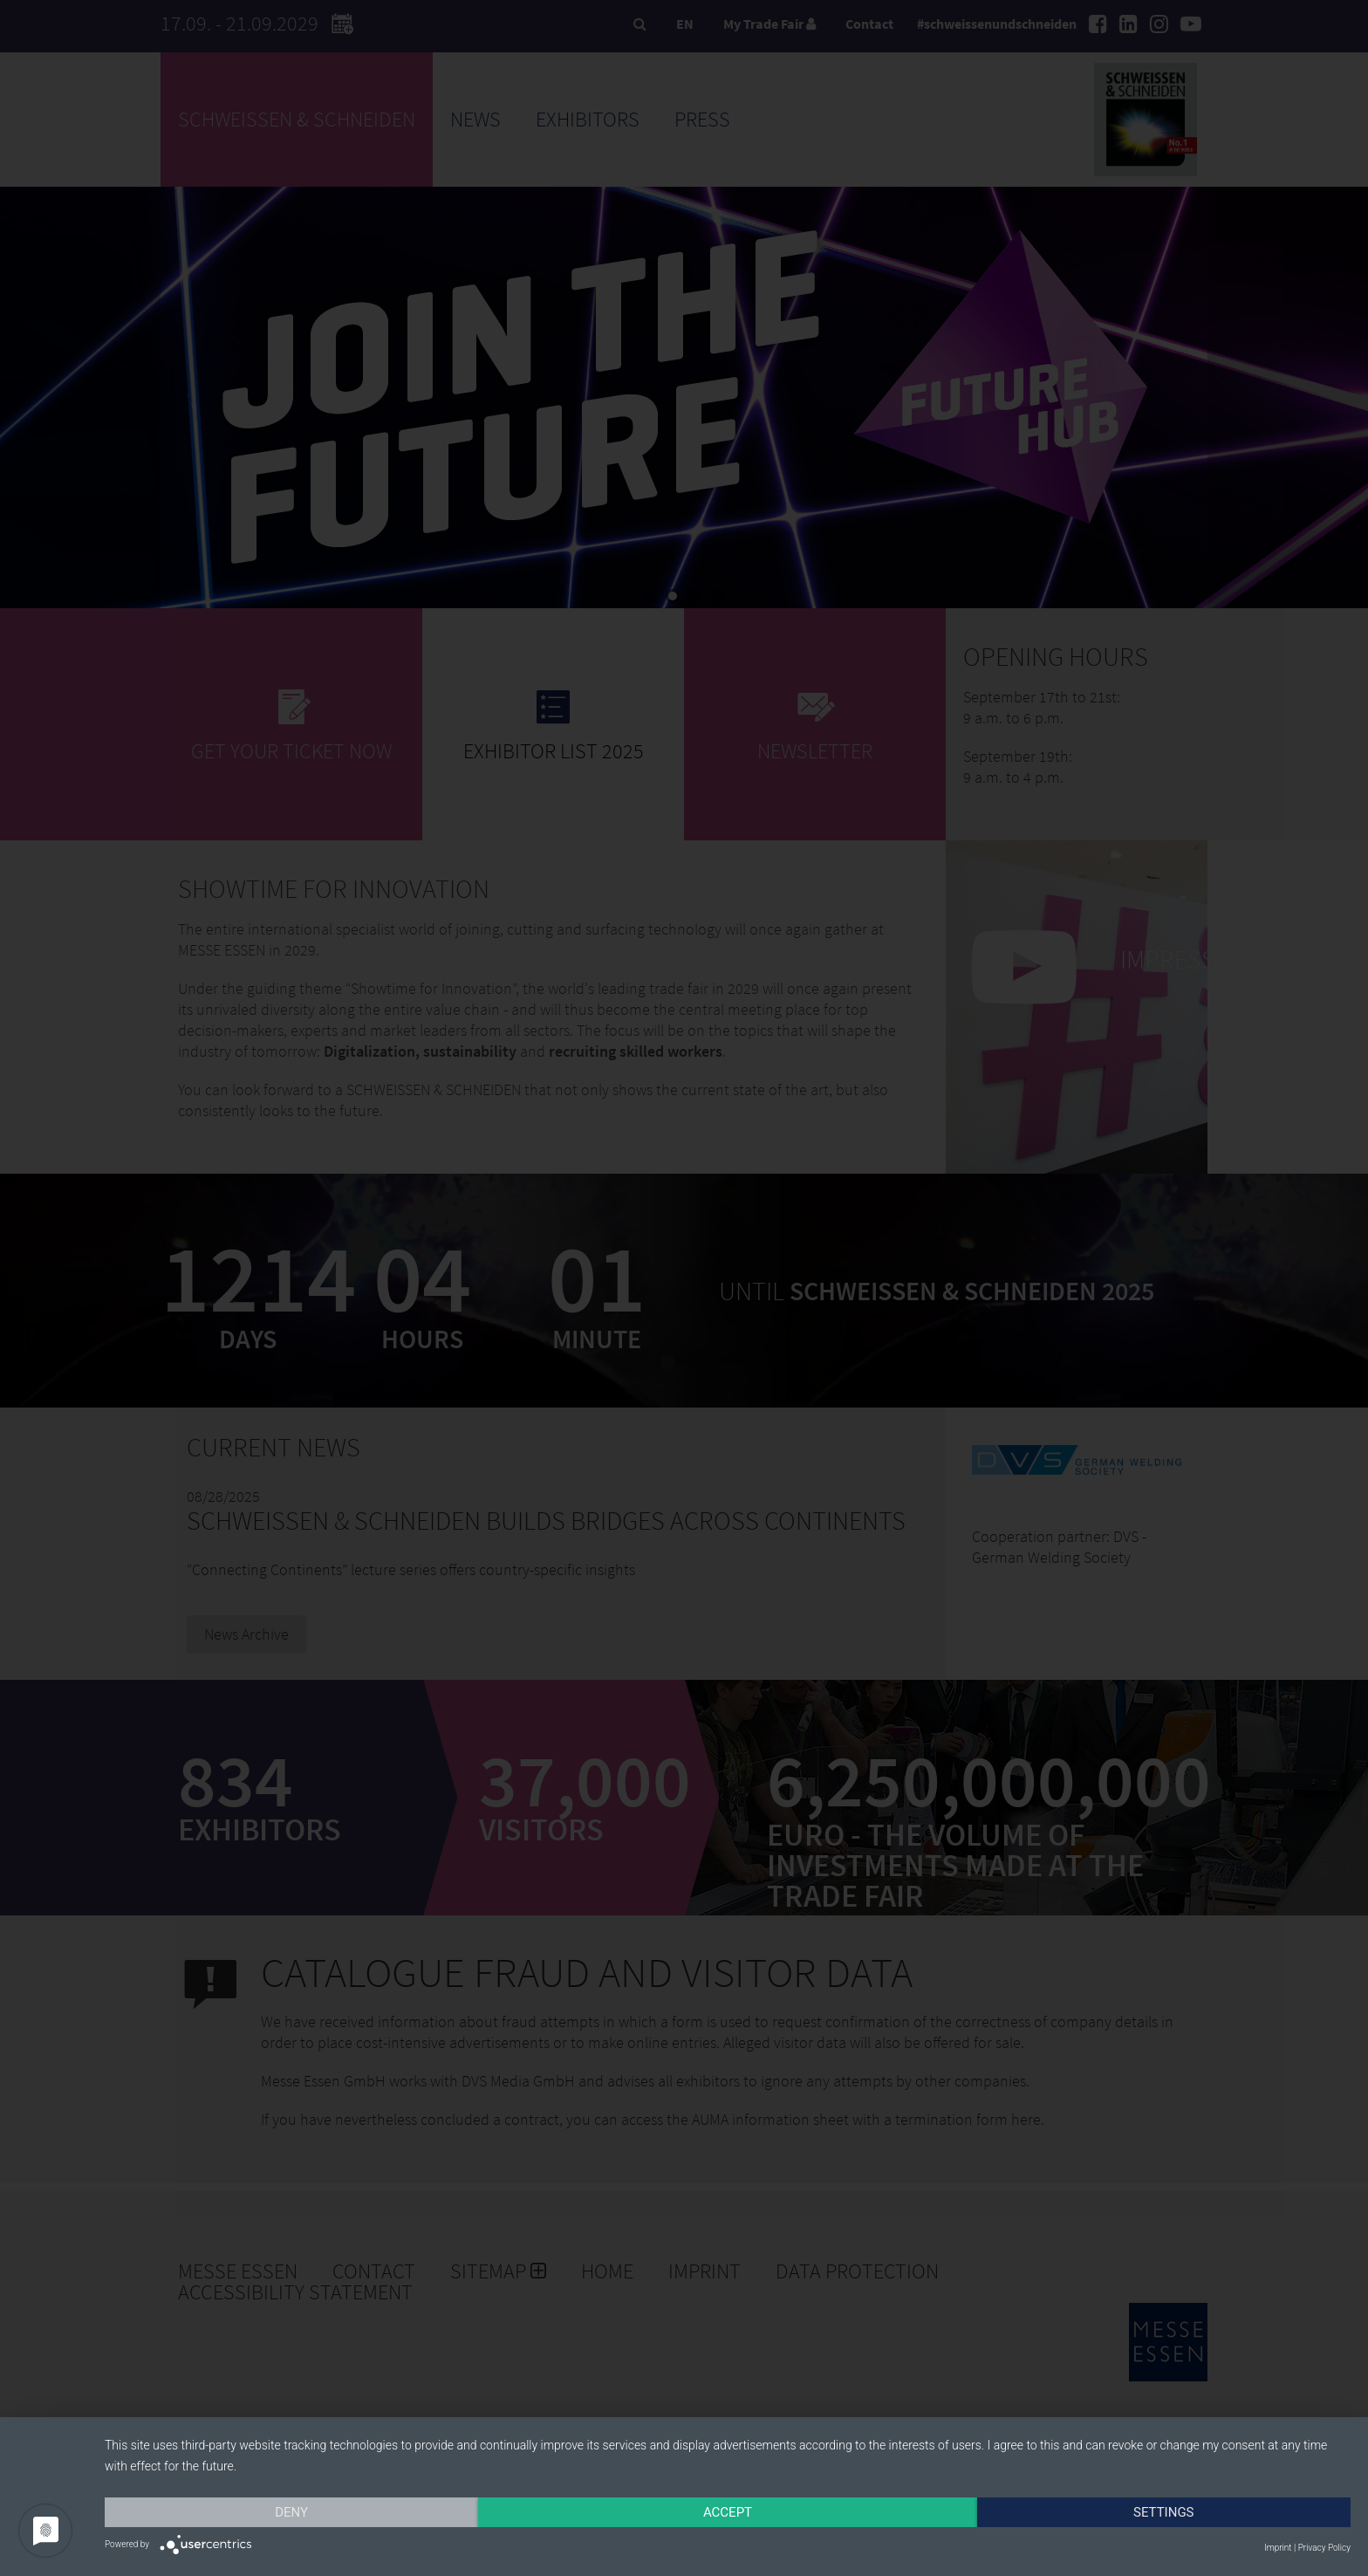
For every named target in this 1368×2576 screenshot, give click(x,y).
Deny (291, 2512)
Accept (727, 2512)
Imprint (1277, 2547)
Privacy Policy (1324, 2547)
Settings (1163, 2512)
